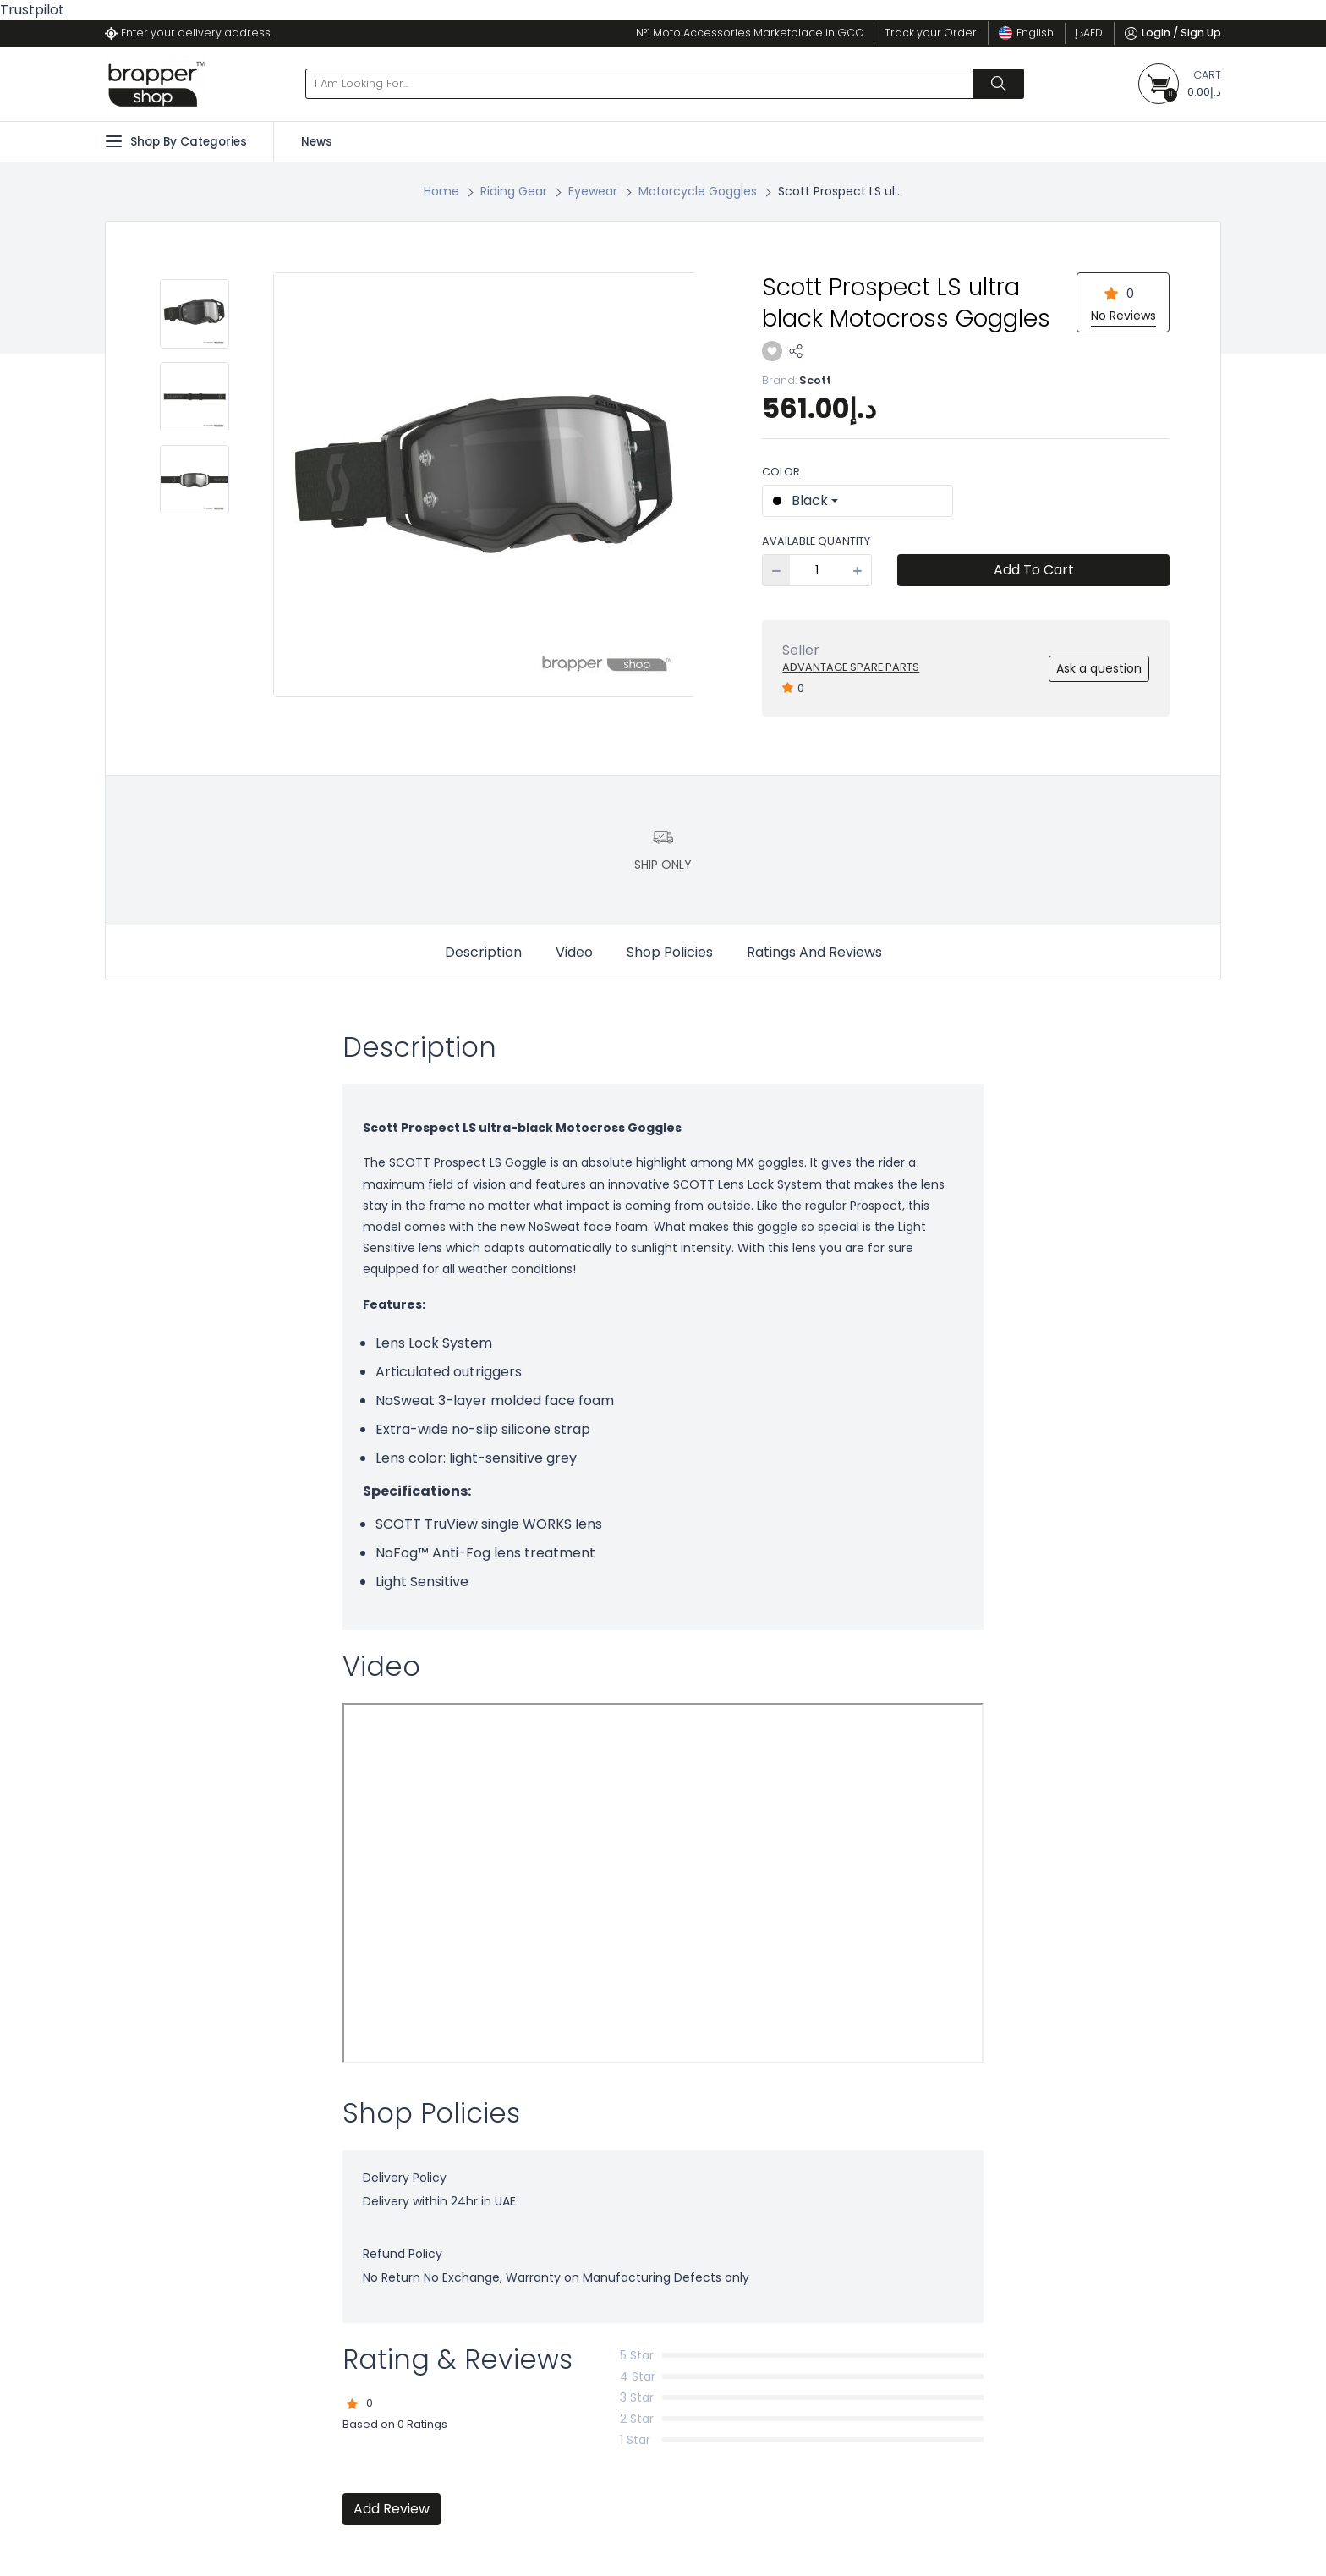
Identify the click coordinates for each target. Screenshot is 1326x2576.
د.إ (1089, 32)
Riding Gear (513, 191)
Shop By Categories (176, 141)
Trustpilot (32, 9)
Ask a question (1099, 668)
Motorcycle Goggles (697, 191)
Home (441, 191)
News (316, 142)
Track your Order (931, 32)
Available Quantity (816, 541)
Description (483, 952)
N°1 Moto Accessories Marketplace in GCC (749, 32)
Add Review (391, 2508)
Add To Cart (1034, 569)
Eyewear (592, 191)
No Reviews (1123, 315)
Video (574, 952)
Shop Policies (670, 952)
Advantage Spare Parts (850, 667)
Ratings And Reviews (814, 952)
